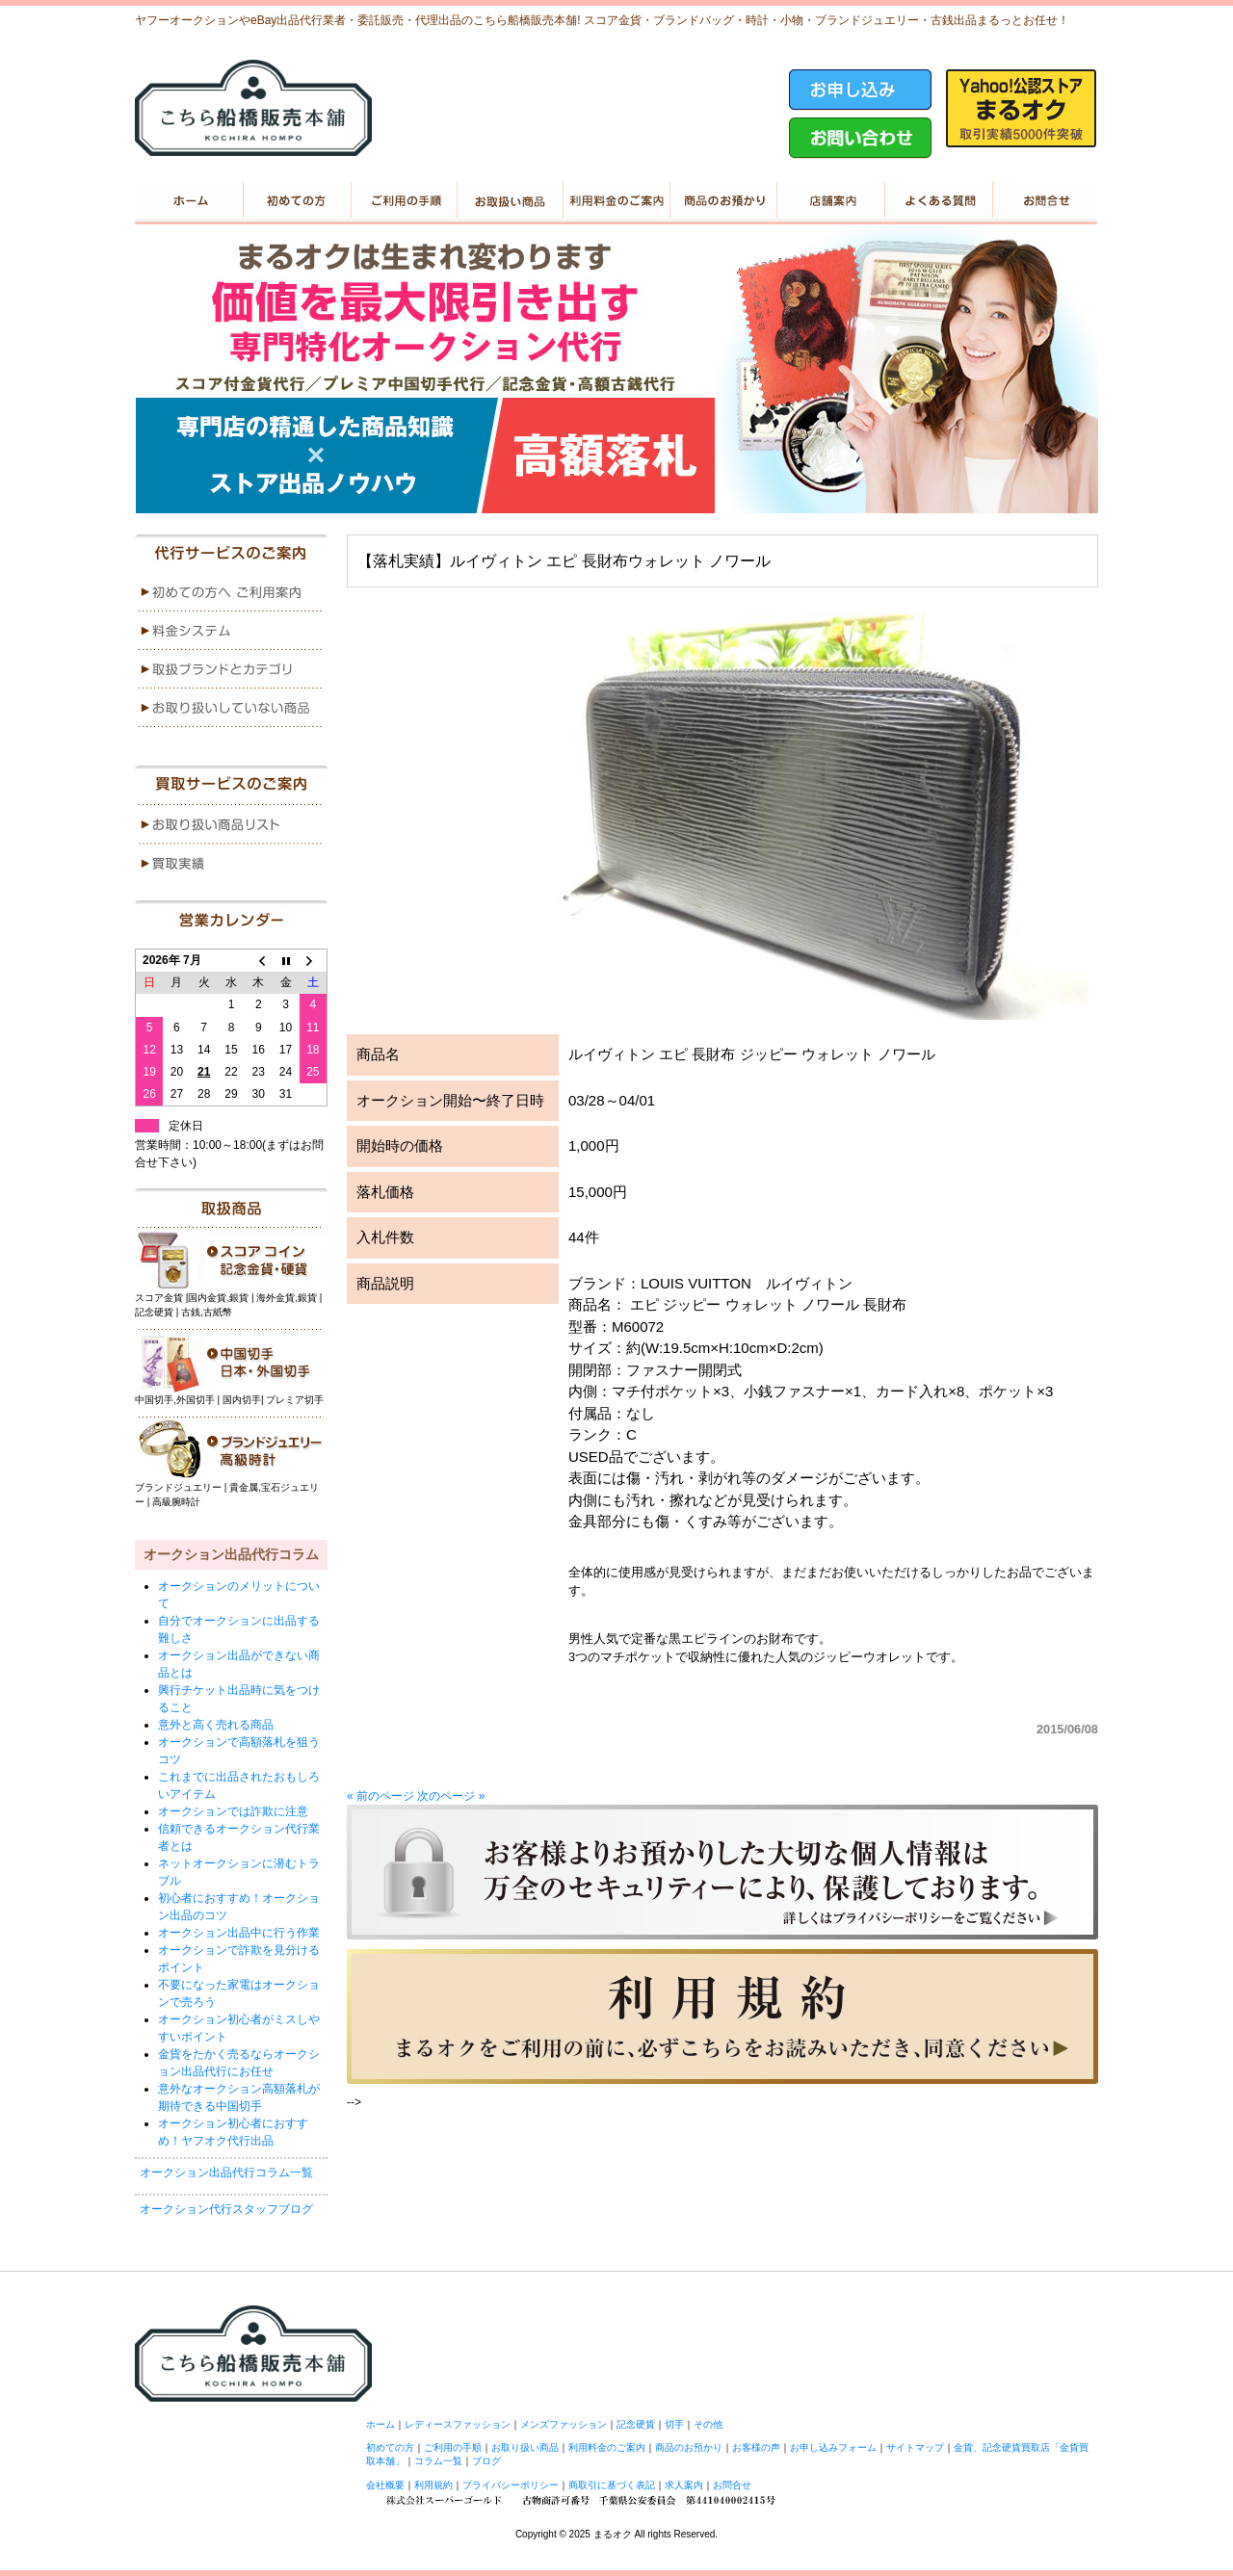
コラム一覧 (438, 2461)
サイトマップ (915, 2447)
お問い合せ (1043, 200)
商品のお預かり (722, 200)
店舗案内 (829, 200)
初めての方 (295, 200)
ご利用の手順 (402, 200)
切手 (674, 2424)
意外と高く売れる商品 (216, 1724)
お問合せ (732, 2485)
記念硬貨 (635, 2424)
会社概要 (385, 2485)
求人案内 (684, 2485)
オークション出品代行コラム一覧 (226, 2172)
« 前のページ (380, 1796)
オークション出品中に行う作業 (239, 1932)
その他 (708, 2424)
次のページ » (451, 1796)
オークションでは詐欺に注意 (233, 1811)
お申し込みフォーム (833, 2447)
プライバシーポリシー (510, 2485)
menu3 (231, 669)
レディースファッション (458, 2424)
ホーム (188, 200)
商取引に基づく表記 (611, 2485)
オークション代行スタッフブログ (226, 2209)
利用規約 (433, 2485)
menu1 (231, 592)
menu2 (231, 630)
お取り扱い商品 (509, 200)
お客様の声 (756, 2447)
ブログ (486, 2461)
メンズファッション (563, 2424)
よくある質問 (936, 200)
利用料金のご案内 (616, 200)
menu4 (231, 708)
